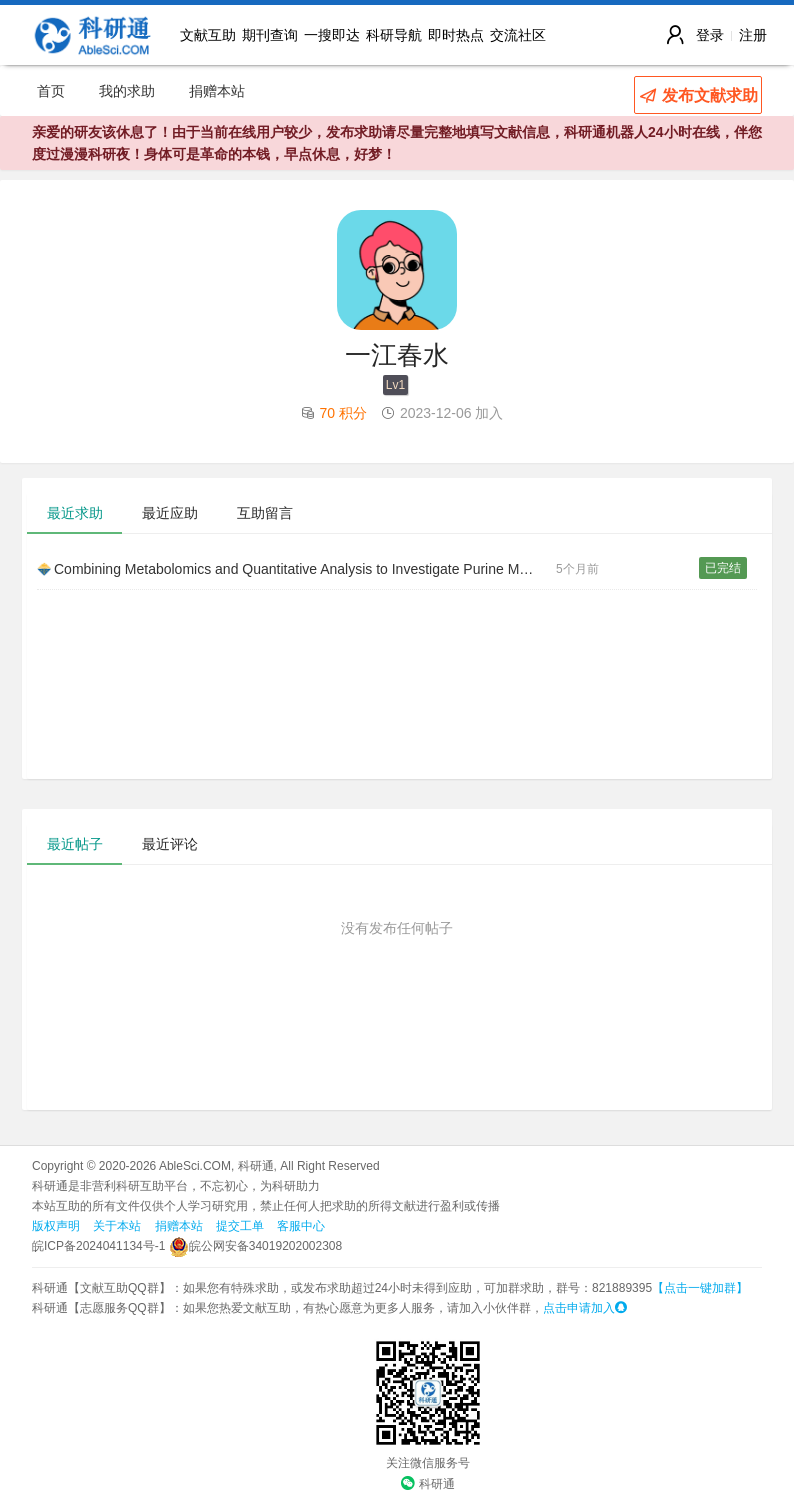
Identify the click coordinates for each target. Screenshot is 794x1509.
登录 (710, 35)
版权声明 (56, 1226)
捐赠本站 (217, 91)
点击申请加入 (585, 1308)
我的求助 (127, 91)
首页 (51, 91)
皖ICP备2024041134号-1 (98, 1246)
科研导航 (394, 35)
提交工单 (240, 1226)
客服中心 (301, 1226)
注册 (753, 35)
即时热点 (456, 35)
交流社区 (518, 35)
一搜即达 (332, 35)
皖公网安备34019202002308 (255, 1246)
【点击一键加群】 (700, 1288)
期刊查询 (270, 35)
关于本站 (117, 1226)
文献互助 (208, 35)
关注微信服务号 (428, 1463)
